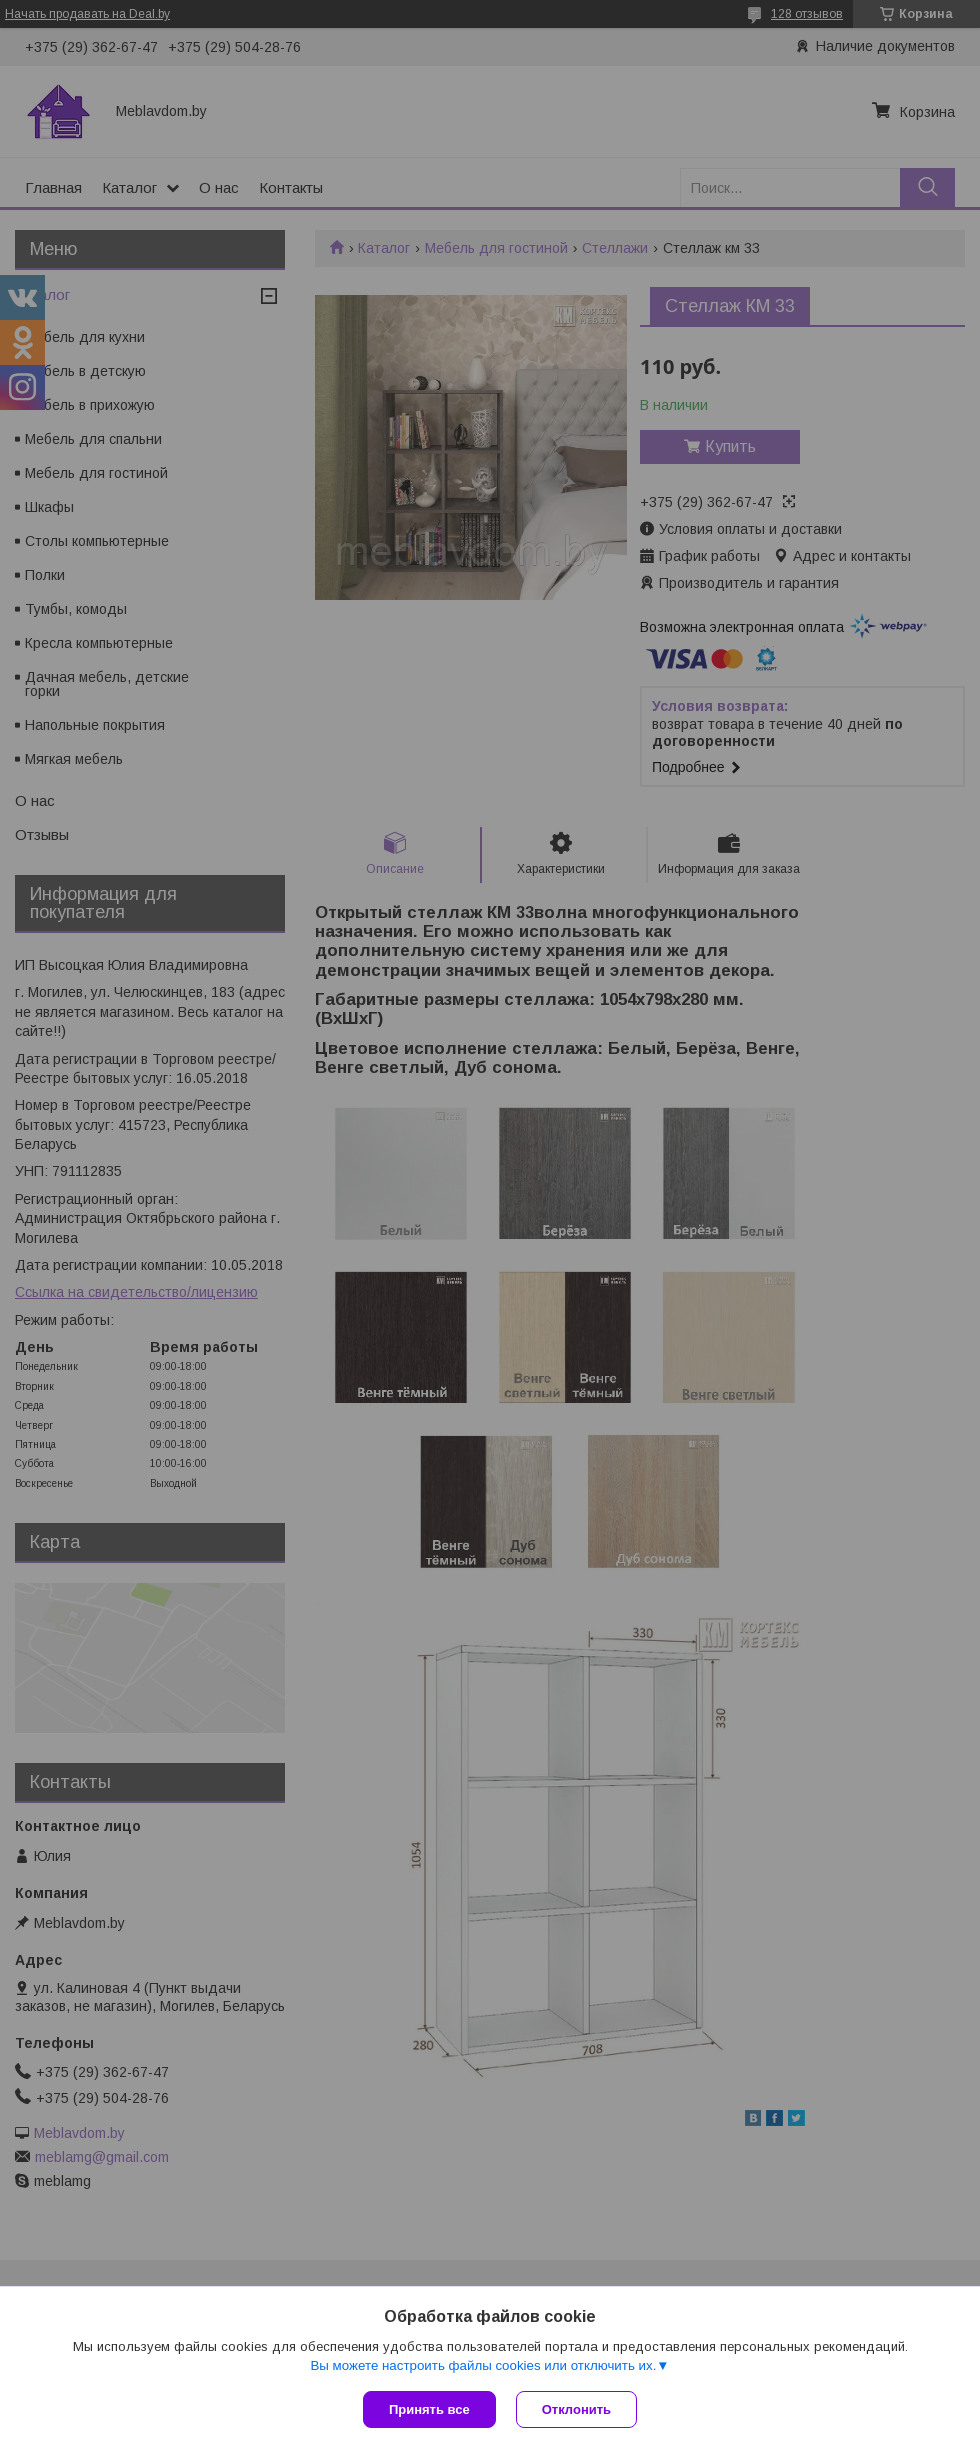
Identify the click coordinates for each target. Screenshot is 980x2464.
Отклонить (576, 2409)
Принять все (429, 2409)
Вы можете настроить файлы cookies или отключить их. (483, 2365)
